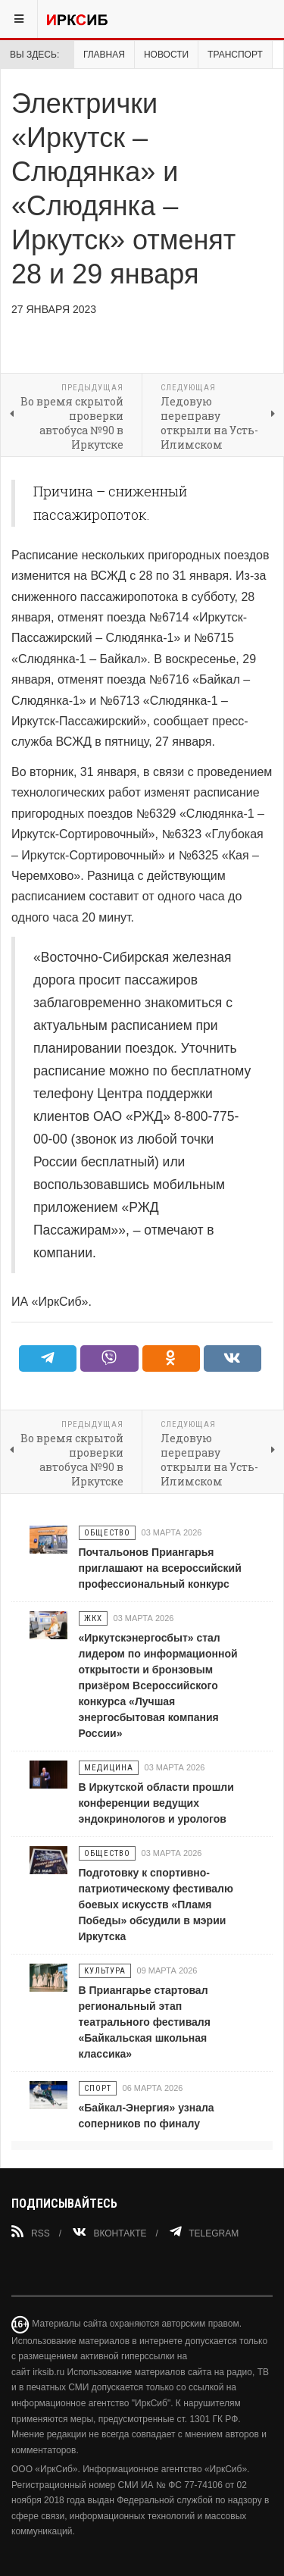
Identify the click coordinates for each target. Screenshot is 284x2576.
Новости (166, 54)
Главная (104, 54)
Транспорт (235, 54)
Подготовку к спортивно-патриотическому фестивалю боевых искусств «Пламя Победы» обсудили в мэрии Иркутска (156, 1904)
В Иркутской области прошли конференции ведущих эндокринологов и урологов (156, 1803)
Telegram (204, 2231)
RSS (30, 2231)
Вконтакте (109, 2232)
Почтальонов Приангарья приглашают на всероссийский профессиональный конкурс (160, 1568)
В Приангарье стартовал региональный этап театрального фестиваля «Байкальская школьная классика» (145, 2022)
